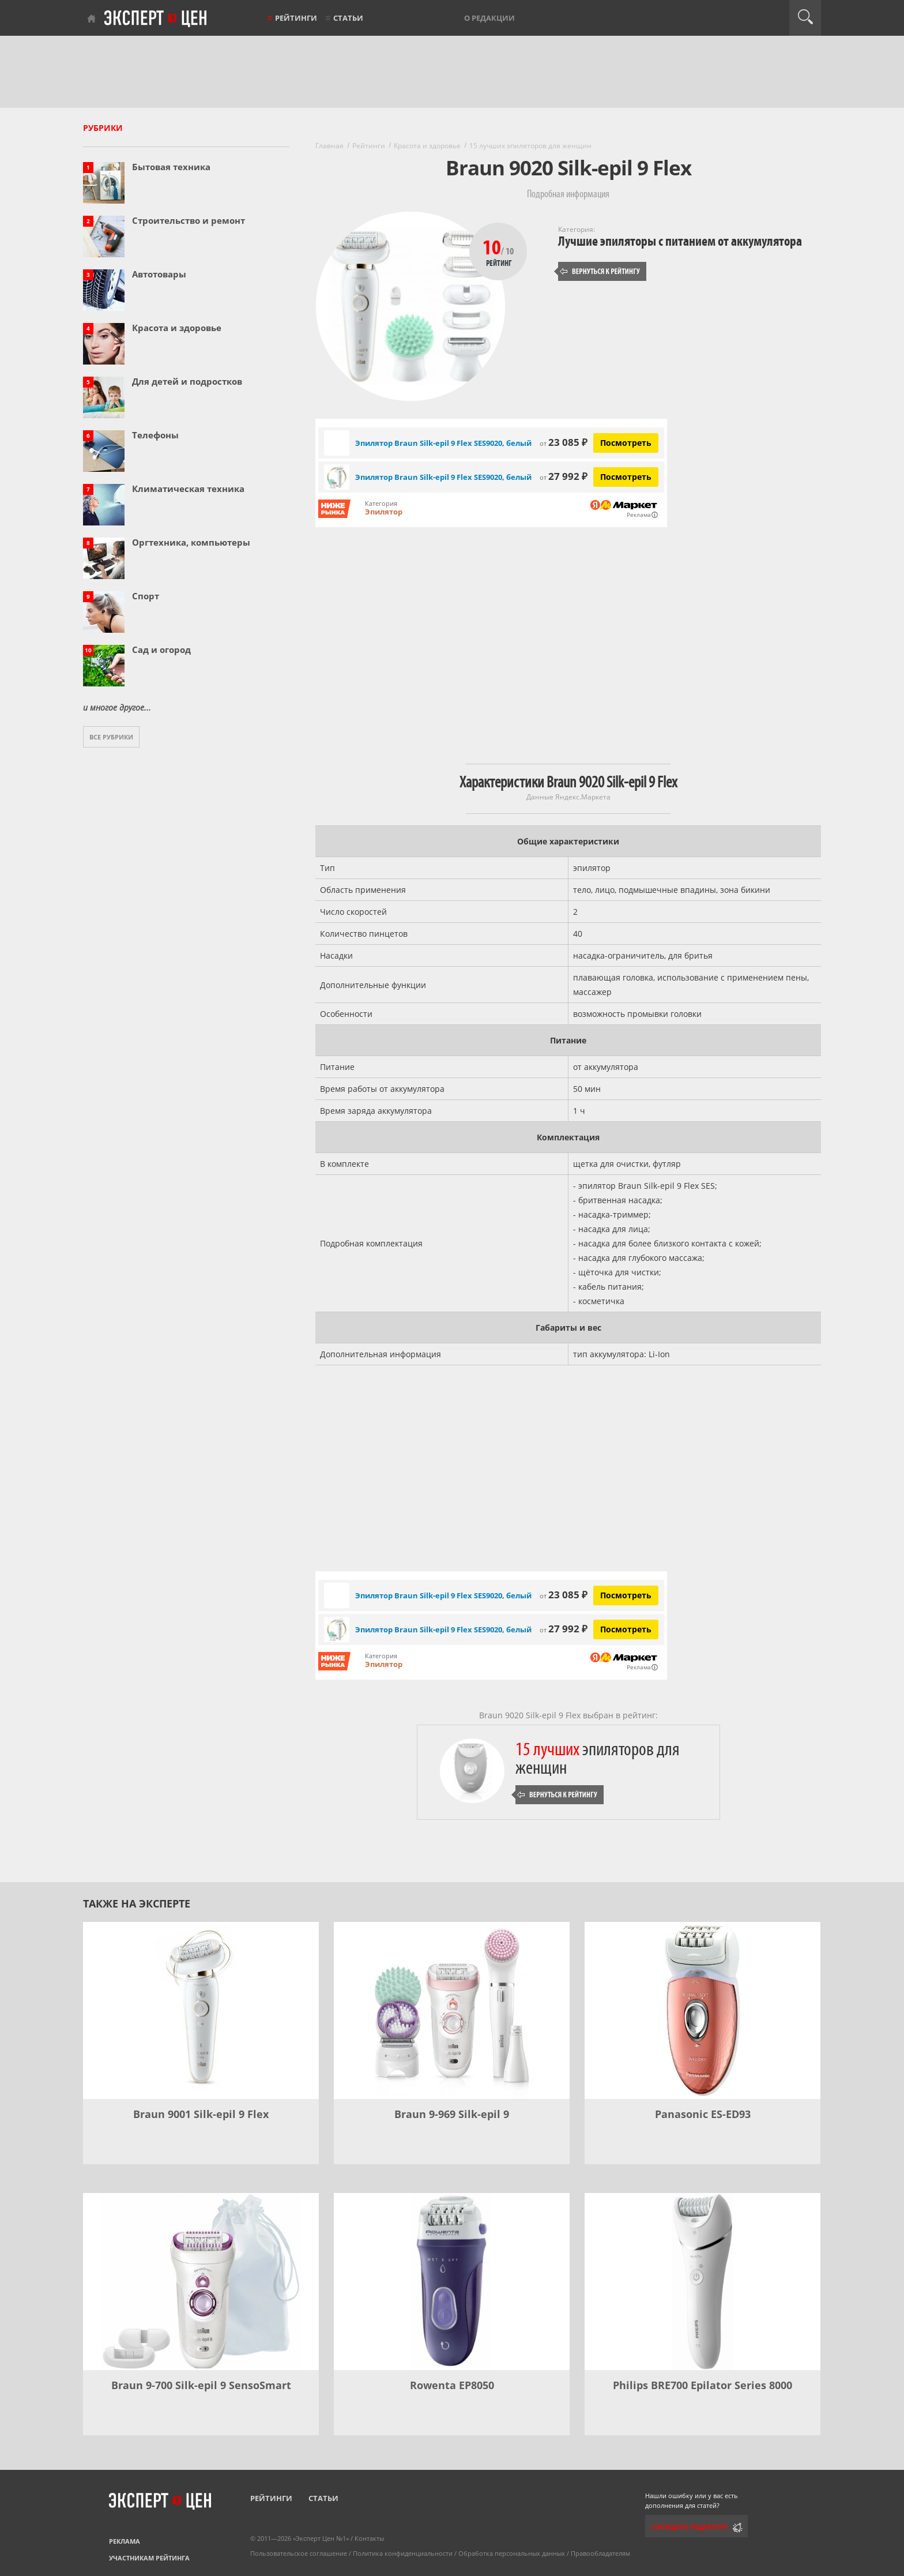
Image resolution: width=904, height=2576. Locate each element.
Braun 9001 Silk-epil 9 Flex (201, 2114)
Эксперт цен (156, 19)
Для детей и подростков (187, 381)
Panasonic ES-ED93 (703, 2114)
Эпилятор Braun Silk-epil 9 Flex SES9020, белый (443, 443)
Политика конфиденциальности (403, 2553)
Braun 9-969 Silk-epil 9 (451, 2114)
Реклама (124, 2541)
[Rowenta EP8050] (452, 2281)
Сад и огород (161, 649)
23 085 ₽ (563, 442)
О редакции (489, 18)
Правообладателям (600, 2553)
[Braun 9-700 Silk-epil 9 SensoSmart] (201, 2281)
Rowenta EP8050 (452, 2385)
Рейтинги (296, 18)
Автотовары (159, 274)
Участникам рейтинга (149, 2558)
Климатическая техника (188, 488)
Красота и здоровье (176, 327)
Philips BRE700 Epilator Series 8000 (702, 2385)
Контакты (369, 2538)
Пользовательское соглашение (298, 2553)
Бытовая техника (171, 166)
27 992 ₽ (563, 476)
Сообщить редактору (689, 2526)
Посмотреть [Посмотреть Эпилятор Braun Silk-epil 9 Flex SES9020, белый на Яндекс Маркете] (625, 442)
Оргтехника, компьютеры (191, 542)
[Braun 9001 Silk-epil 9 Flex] (201, 2010)
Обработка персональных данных (511, 2553)
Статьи (348, 18)
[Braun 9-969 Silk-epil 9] (452, 2010)
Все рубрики (111, 737)
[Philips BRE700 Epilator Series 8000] (702, 2281)
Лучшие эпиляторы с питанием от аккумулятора (680, 241)
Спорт (145, 596)
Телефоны (155, 435)
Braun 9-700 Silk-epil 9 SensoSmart (201, 2385)
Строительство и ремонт (188, 220)
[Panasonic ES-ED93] (702, 2010)
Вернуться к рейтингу (600, 271)
